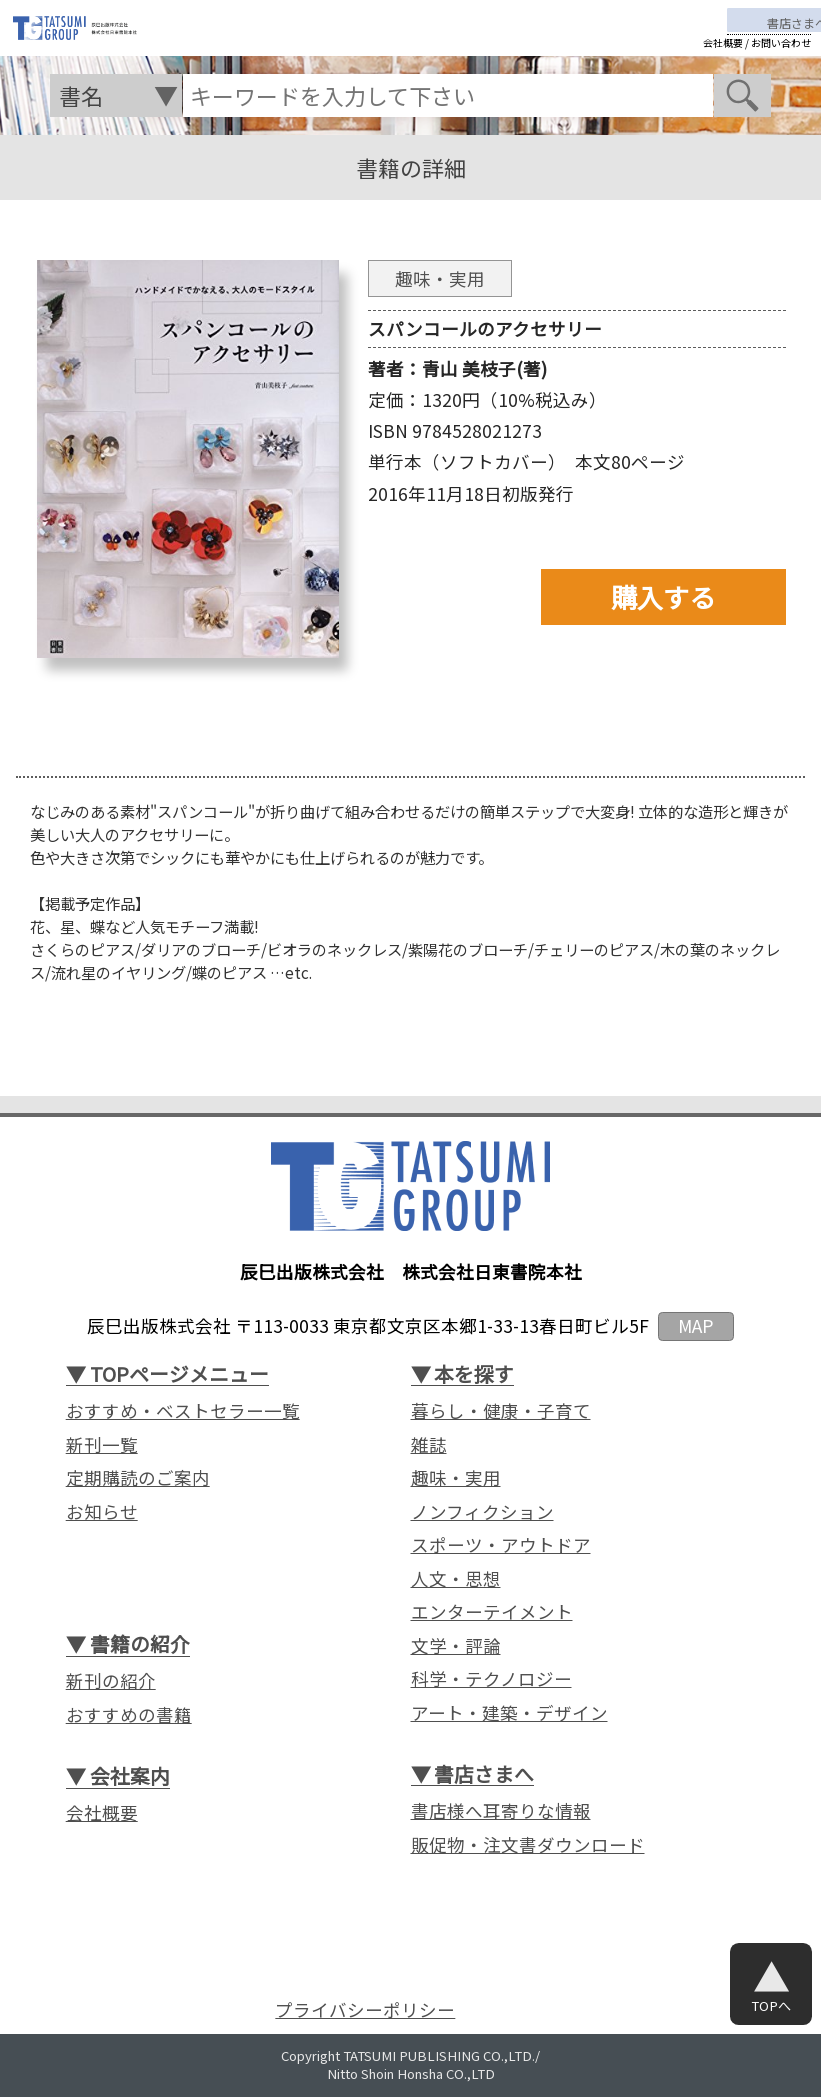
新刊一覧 (102, 1445)
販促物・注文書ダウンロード (528, 1845)
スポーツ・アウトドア (501, 1545)
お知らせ (102, 1512)
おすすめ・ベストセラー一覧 (183, 1411)
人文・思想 (456, 1579)
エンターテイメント (492, 1612)
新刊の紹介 (111, 1681)
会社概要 (723, 59)
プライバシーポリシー (365, 2010)
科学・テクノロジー (491, 1679)
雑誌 (429, 1445)
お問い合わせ (781, 59)
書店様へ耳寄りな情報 (501, 1811)
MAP (695, 1325)
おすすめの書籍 (129, 1715)
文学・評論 (456, 1646)
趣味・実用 (456, 1478)
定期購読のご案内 (138, 1478)
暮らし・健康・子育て (501, 1411)
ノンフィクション (482, 1512)
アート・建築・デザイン (509, 1713)
